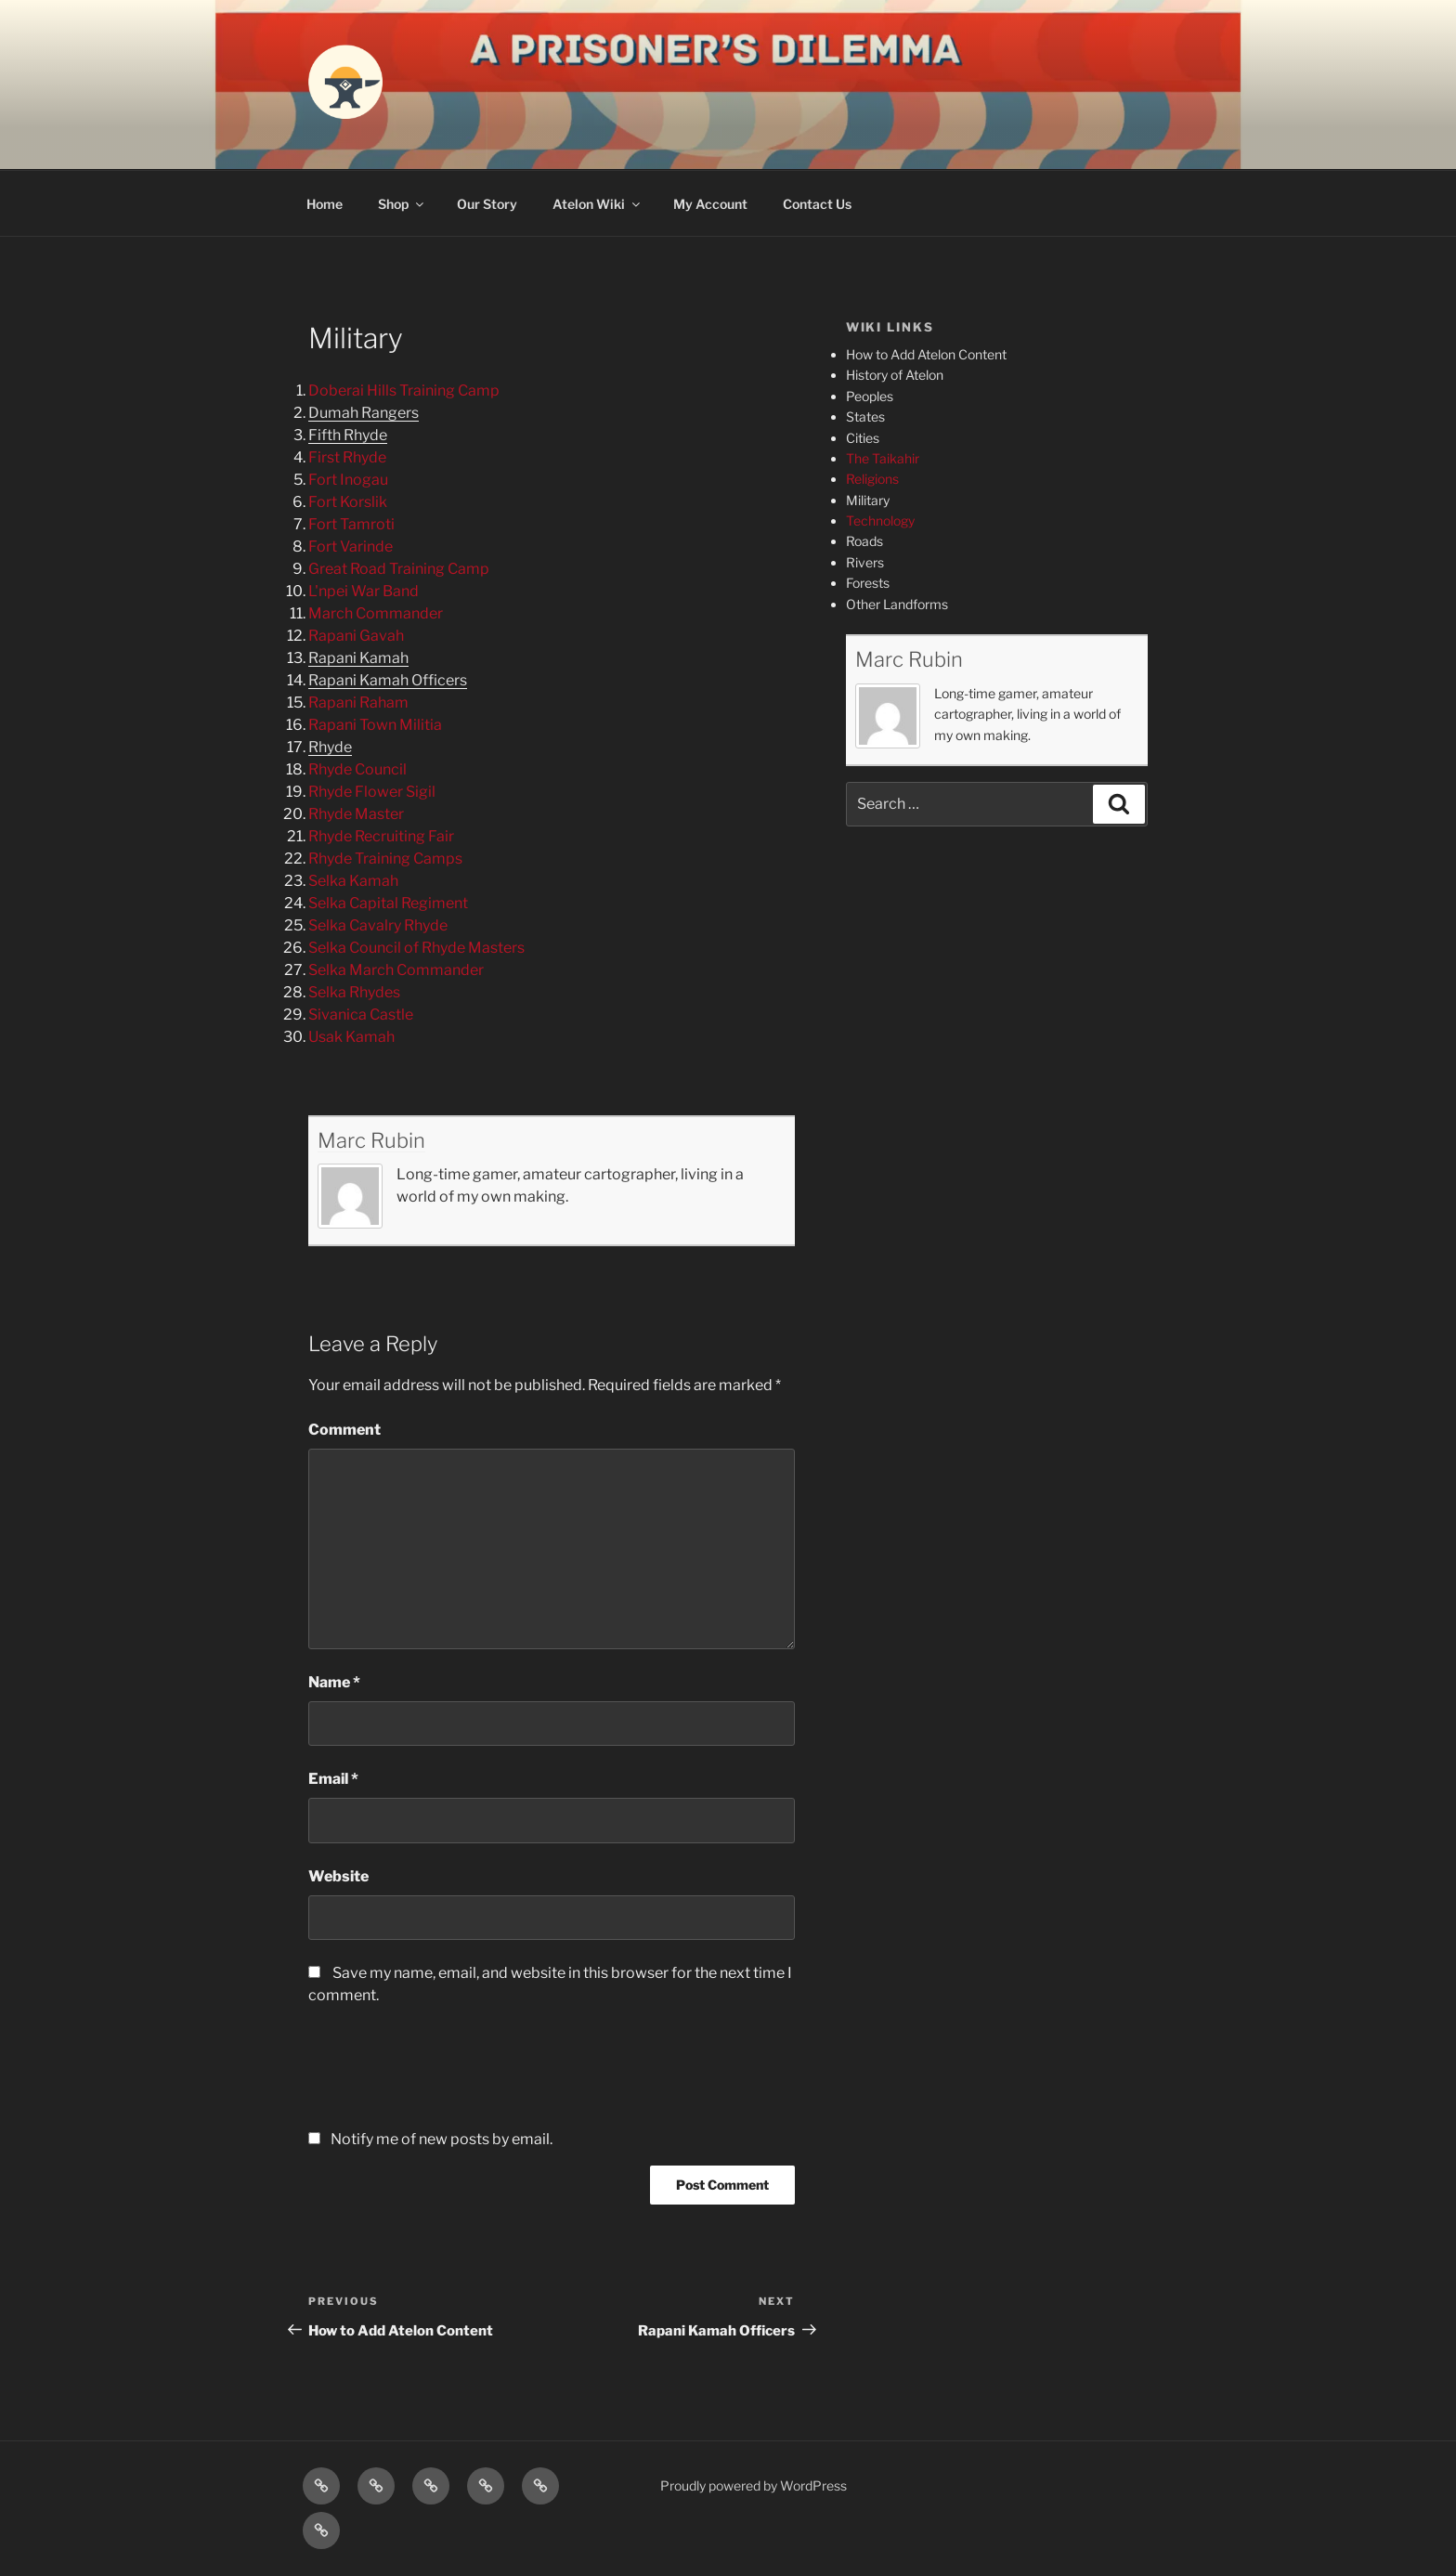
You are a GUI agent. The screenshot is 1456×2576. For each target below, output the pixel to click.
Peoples (869, 396)
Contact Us (817, 204)
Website (338, 1876)
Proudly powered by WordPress (753, 2485)
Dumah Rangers (363, 413)
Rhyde (330, 747)
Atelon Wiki (597, 204)
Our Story (487, 204)
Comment (344, 1429)
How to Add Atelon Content (926, 354)
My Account (710, 204)
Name (334, 1682)
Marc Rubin (371, 1140)
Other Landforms (897, 604)
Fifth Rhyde (347, 435)
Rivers (865, 562)
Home (324, 204)
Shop (402, 204)
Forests (868, 583)
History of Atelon (894, 375)
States (865, 416)
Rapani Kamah (358, 658)
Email (333, 1779)
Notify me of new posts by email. (441, 2139)
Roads (864, 541)
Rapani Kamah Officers (387, 680)
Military (868, 500)
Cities (862, 438)
